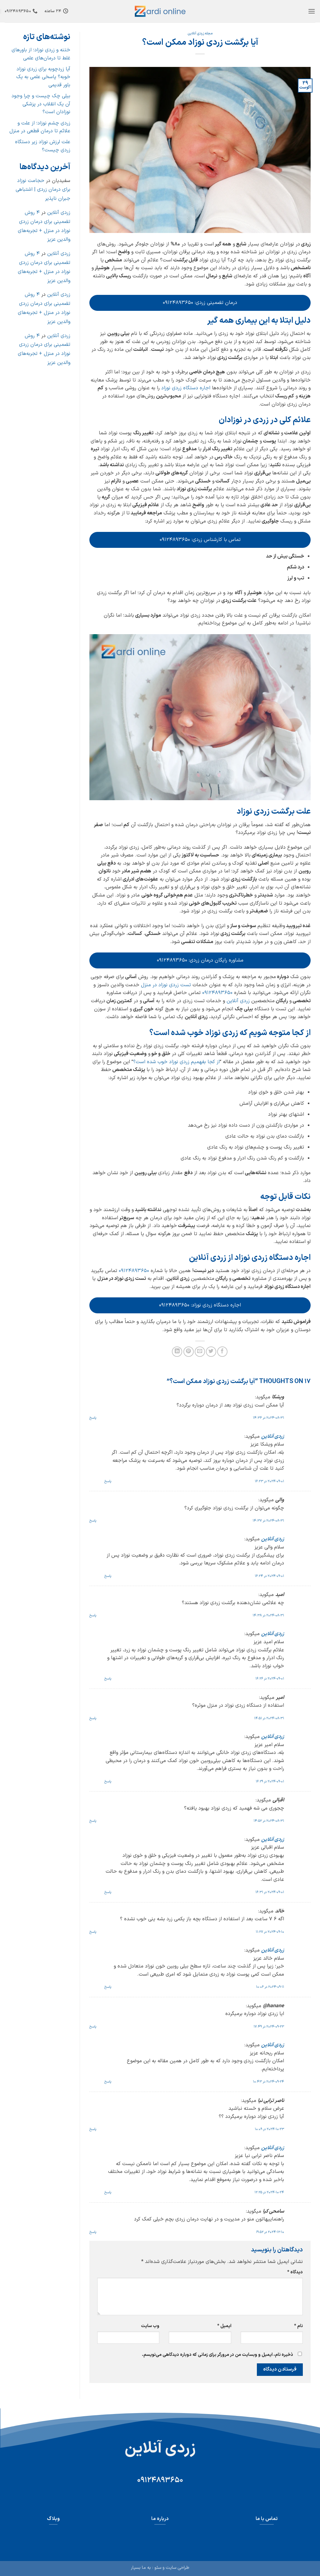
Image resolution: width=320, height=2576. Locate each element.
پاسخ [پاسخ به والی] (92, 1520)
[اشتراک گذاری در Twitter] (211, 1351)
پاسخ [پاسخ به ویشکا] (92, 1418)
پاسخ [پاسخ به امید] (92, 1615)
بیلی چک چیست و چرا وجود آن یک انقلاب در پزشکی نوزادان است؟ (41, 104)
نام (298, 2326)
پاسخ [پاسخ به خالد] (92, 1932)
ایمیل (224, 2326)
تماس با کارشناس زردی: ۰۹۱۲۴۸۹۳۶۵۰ (200, 539)
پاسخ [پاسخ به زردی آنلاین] (107, 1481)
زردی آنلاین (238, 1001)
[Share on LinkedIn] (177, 1351)
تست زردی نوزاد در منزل (166, 985)
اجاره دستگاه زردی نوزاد (185, 388)
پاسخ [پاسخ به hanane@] (92, 2026)
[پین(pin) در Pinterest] (188, 1351)
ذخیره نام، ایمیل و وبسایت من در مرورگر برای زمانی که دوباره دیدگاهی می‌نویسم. (217, 2354)
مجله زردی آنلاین (200, 33)
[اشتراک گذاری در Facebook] (222, 1351)
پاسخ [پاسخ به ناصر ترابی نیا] (92, 2129)
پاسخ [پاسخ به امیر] (92, 1718)
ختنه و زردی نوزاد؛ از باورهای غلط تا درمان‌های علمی (41, 54)
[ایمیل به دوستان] (200, 1351)
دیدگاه (295, 2272)
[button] (311, 11)
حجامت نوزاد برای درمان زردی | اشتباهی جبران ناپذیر (43, 190)
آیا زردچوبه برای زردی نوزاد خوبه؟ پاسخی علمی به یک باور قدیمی (43, 77)
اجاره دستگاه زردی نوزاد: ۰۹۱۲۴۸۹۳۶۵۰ (200, 1305)
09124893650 (217, 993)
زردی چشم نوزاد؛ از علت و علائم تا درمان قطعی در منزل (39, 127)
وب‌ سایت (150, 2326)
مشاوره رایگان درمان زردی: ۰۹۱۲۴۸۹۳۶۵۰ (200, 960)
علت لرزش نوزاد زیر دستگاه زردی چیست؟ (42, 146)
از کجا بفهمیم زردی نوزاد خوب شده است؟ (176, 1062)
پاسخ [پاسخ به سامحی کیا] (92, 2232)
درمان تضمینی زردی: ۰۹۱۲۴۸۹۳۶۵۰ (200, 302)
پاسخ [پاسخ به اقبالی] (92, 1821)
